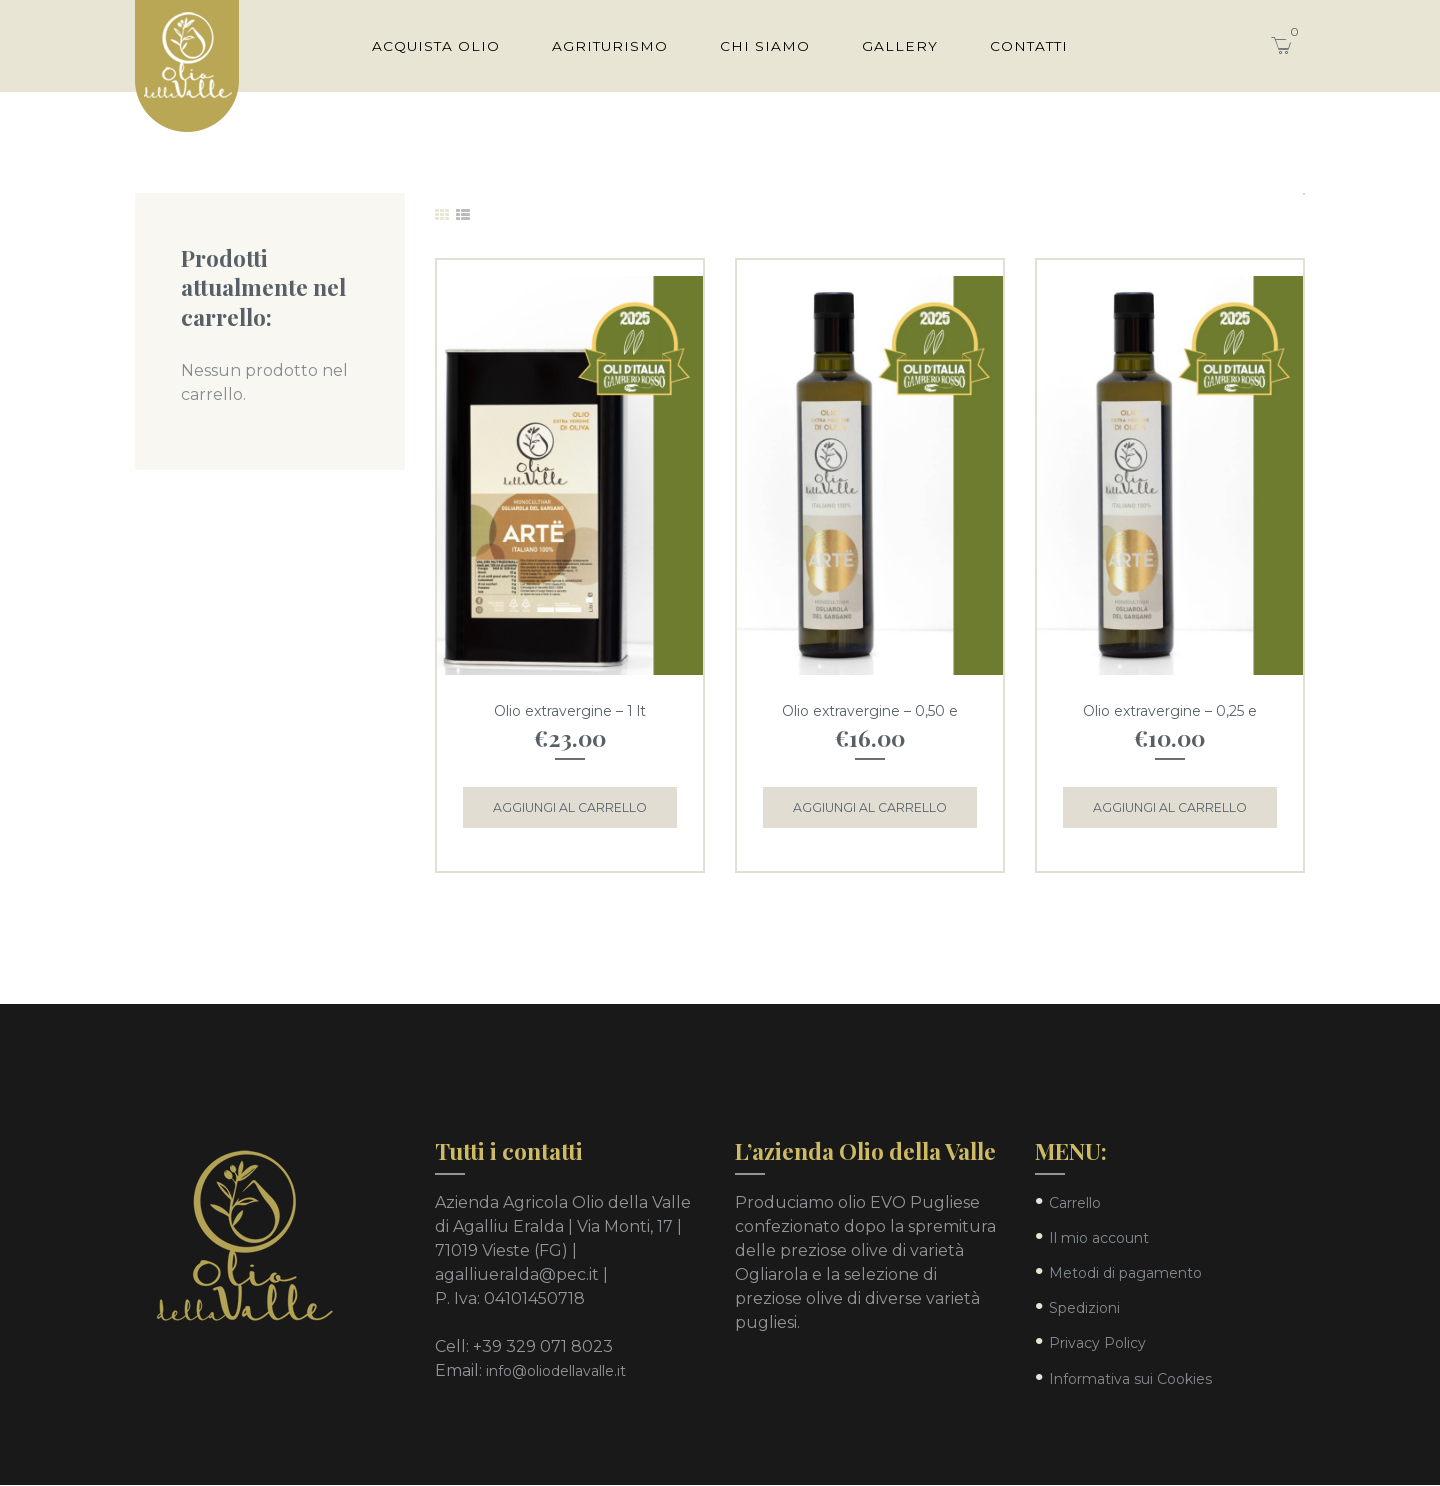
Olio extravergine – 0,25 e (1170, 711)
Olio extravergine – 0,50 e (870, 711)
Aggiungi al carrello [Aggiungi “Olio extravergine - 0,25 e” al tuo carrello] (1170, 807)
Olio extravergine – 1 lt (570, 711)
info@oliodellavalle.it (556, 1371)
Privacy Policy (1097, 1344)
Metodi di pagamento (1125, 1274)
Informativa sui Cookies (1130, 1379)
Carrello (1075, 1203)
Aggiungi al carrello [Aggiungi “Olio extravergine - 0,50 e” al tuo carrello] (870, 807)
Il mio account (1099, 1239)
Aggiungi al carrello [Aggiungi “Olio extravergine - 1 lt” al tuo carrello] (570, 807)
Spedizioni (1084, 1309)
